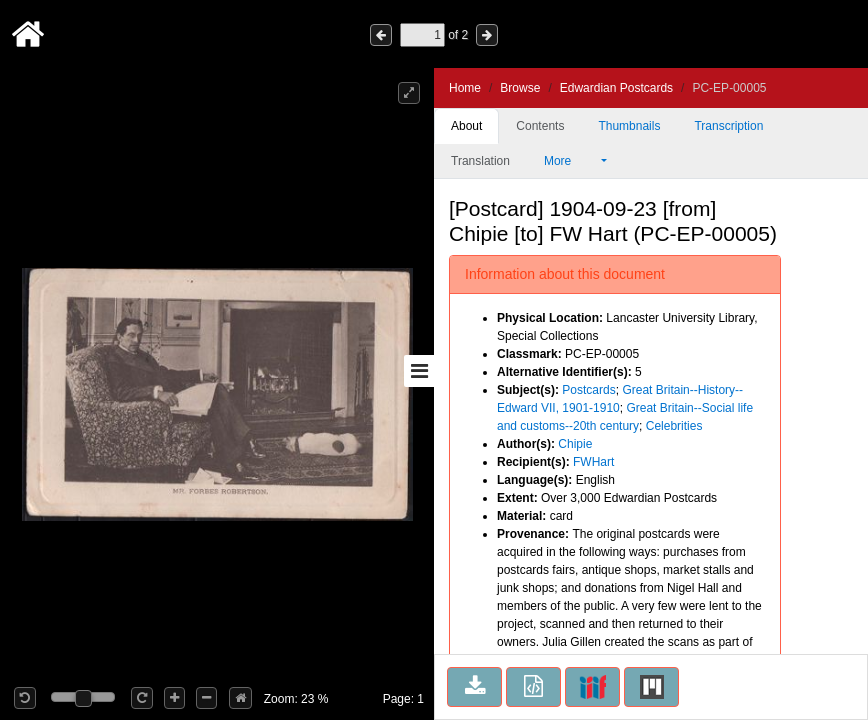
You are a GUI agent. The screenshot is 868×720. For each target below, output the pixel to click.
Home (465, 88)
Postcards (588, 390)
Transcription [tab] (728, 126)
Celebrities (674, 426)
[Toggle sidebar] (419, 371)
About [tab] (466, 126)
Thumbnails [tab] (629, 126)
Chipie (575, 444)
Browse (520, 88)
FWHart (593, 462)
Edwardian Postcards (616, 88)
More (571, 161)
